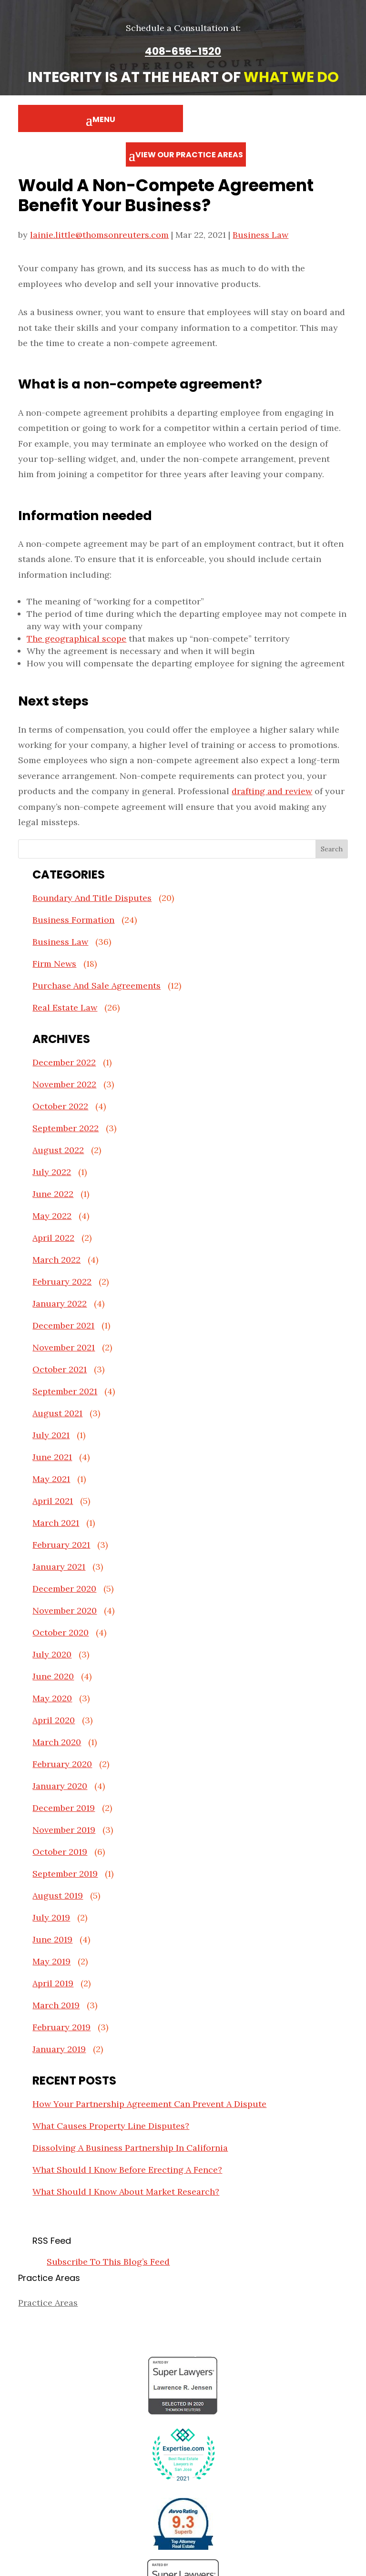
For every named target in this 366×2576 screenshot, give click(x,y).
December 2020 (64, 1588)
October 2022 (60, 1106)
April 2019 (52, 1983)
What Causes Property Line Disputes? (110, 2125)
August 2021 (57, 1413)
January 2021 (58, 1566)
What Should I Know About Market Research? (125, 2191)
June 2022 (52, 1193)
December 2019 (63, 1807)
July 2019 (51, 1917)
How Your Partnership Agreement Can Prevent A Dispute (149, 2103)
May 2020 (52, 1698)
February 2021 (61, 1544)
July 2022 (51, 1171)
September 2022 (65, 1128)
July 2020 (51, 1654)
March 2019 (56, 2005)
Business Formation (73, 919)
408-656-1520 (183, 51)
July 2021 (51, 1435)
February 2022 (62, 1281)
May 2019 (51, 1961)
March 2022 (56, 1259)
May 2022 (51, 1215)
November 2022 (64, 1084)
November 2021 (63, 1347)
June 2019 (52, 1939)
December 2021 (63, 1325)
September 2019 (65, 1873)
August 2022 (58, 1150)
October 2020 (60, 1632)
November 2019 (63, 1829)
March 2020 (56, 1742)
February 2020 (62, 1763)
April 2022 (53, 1237)
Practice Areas (48, 2302)
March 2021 (55, 1522)
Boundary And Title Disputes (92, 897)
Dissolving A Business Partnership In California (130, 2147)
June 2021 (52, 1457)
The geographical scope (76, 638)
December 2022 (64, 1062)
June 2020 (53, 1676)
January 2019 (59, 2049)
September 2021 (64, 1391)
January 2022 (59, 1303)
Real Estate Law (64, 1007)
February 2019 (61, 2027)
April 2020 (53, 1720)
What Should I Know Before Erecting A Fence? (127, 2169)
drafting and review (272, 791)
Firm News (54, 963)
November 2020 (64, 1610)
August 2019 (57, 1895)
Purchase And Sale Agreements (96, 985)
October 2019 (59, 1851)
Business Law (260, 234)
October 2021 (59, 1369)
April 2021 (52, 1500)
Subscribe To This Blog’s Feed (108, 2261)
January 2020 (59, 1785)
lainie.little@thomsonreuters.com (99, 234)
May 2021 (51, 1478)
